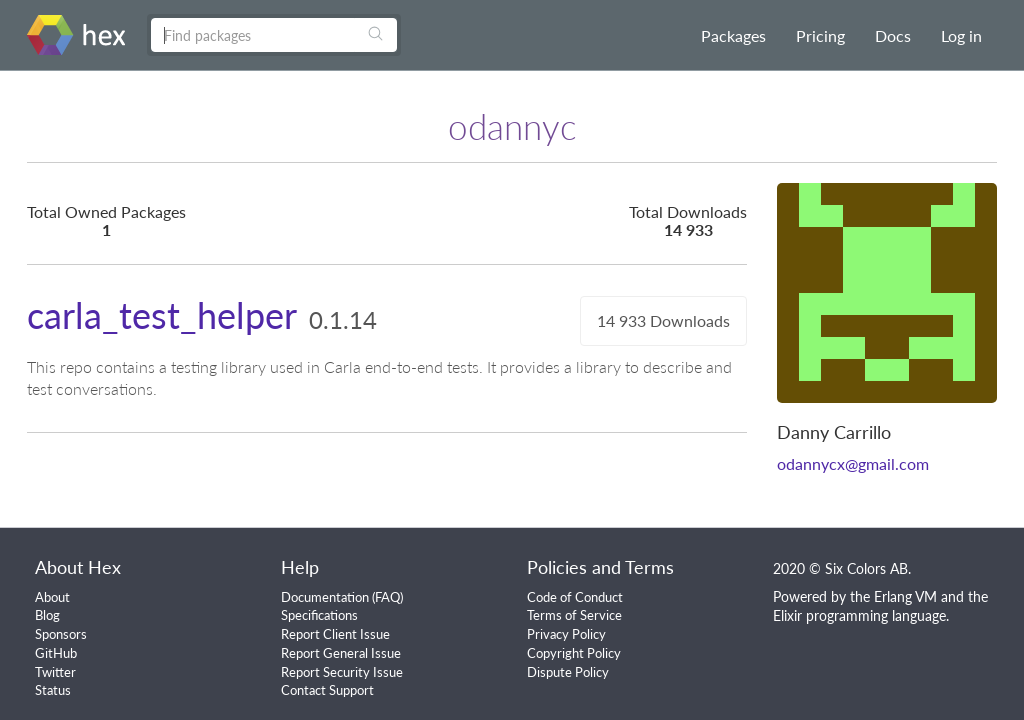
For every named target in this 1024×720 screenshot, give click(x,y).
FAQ (387, 597)
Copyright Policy (574, 653)
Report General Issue (341, 653)
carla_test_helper (162, 315)
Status (53, 690)
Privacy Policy (566, 634)
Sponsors (61, 634)
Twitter (55, 672)
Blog (47, 615)
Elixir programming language (859, 615)
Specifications (319, 615)
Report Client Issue (335, 634)
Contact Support (327, 690)
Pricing (820, 35)
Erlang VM (905, 596)
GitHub (56, 653)
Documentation (325, 597)
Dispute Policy (568, 672)
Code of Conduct (575, 597)
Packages (733, 35)
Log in (961, 35)
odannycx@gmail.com (853, 463)
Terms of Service (574, 615)
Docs (893, 35)
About (52, 597)
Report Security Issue (342, 672)
